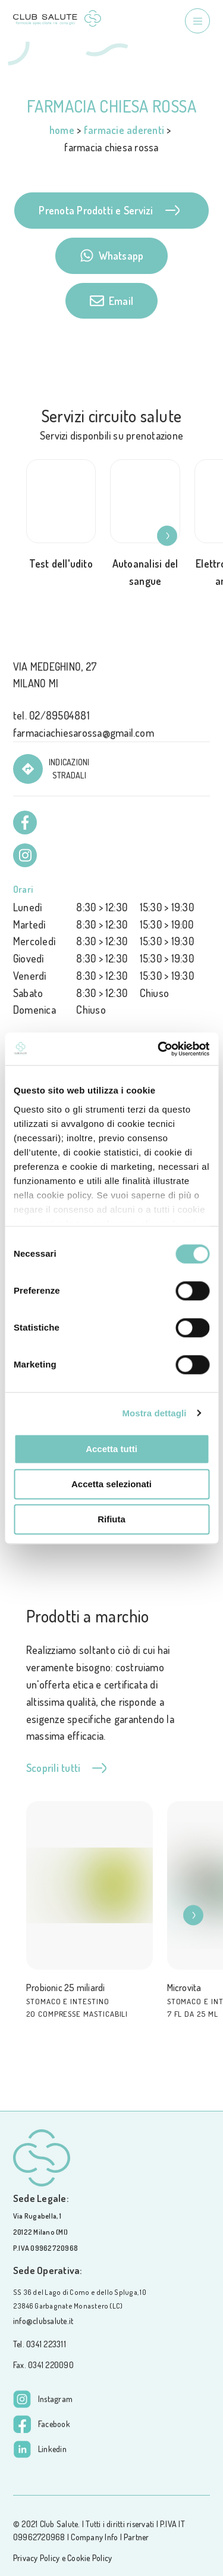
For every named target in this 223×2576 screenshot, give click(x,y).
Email (111, 301)
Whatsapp (112, 255)
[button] (174, 536)
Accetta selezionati (111, 1484)
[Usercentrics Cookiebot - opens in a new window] (158, 1049)
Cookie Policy (89, 2558)
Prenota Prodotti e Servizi (109, 210)
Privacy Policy (36, 2558)
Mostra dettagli (154, 1413)
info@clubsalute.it (43, 2321)
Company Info (94, 2537)
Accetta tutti (111, 1449)
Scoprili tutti (66, 1767)
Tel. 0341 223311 (39, 2344)
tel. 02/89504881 (51, 715)
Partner (136, 2537)
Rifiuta (111, 1519)
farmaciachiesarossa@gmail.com (83, 732)
